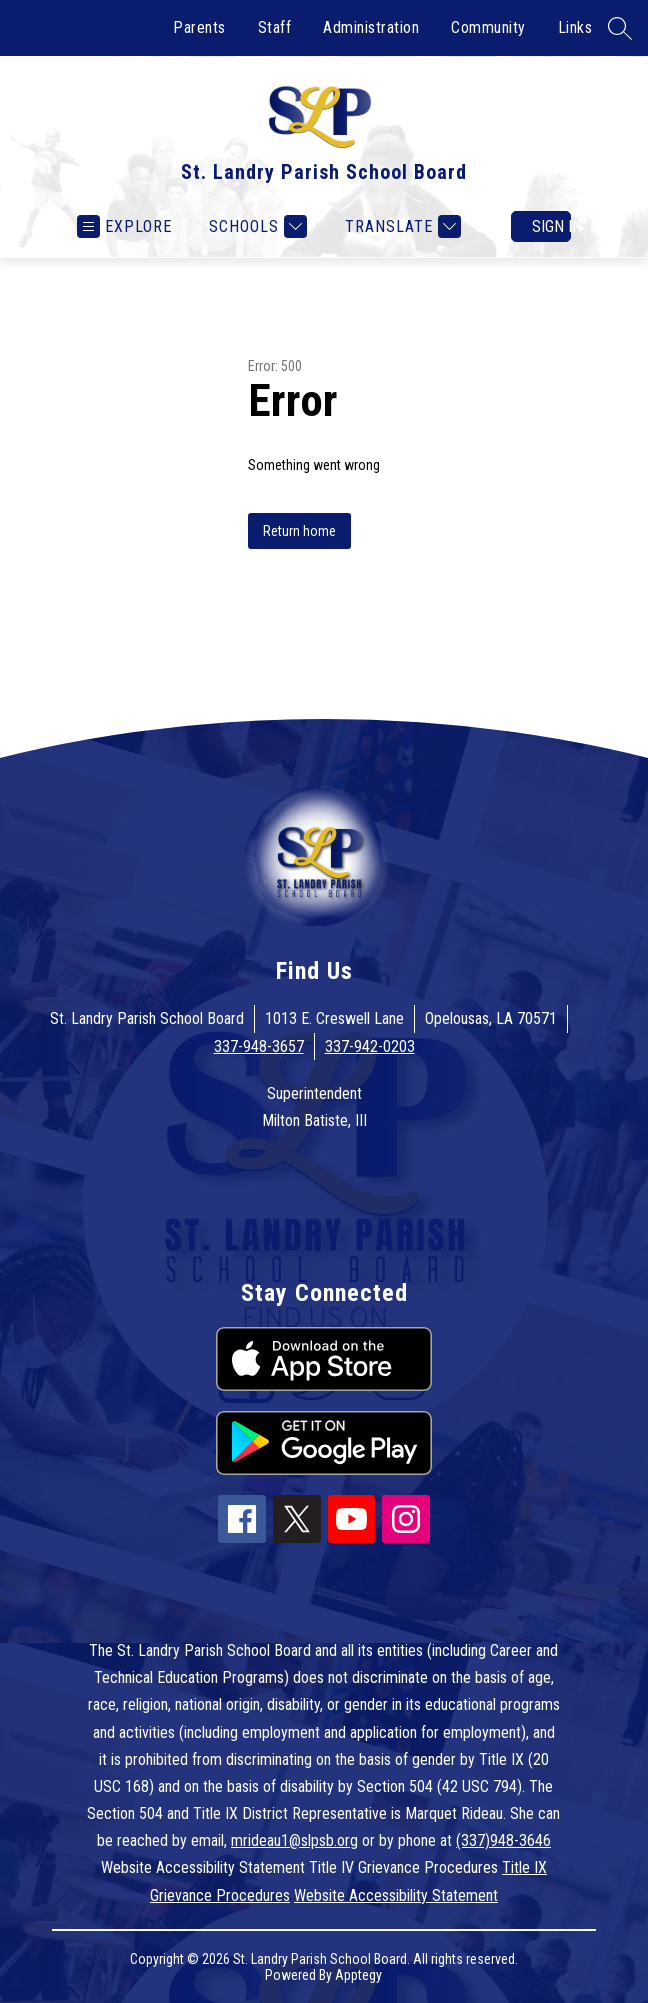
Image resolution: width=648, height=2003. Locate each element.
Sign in (551, 226)
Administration (371, 27)
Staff (275, 27)
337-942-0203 (370, 1046)
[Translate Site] (400, 226)
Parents (199, 27)
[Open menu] (124, 226)
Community (488, 27)
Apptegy (358, 1975)
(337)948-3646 (503, 1840)
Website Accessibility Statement (396, 1895)
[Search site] (620, 28)
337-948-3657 (259, 1046)
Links (575, 27)
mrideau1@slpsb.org (294, 1840)
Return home (299, 531)
